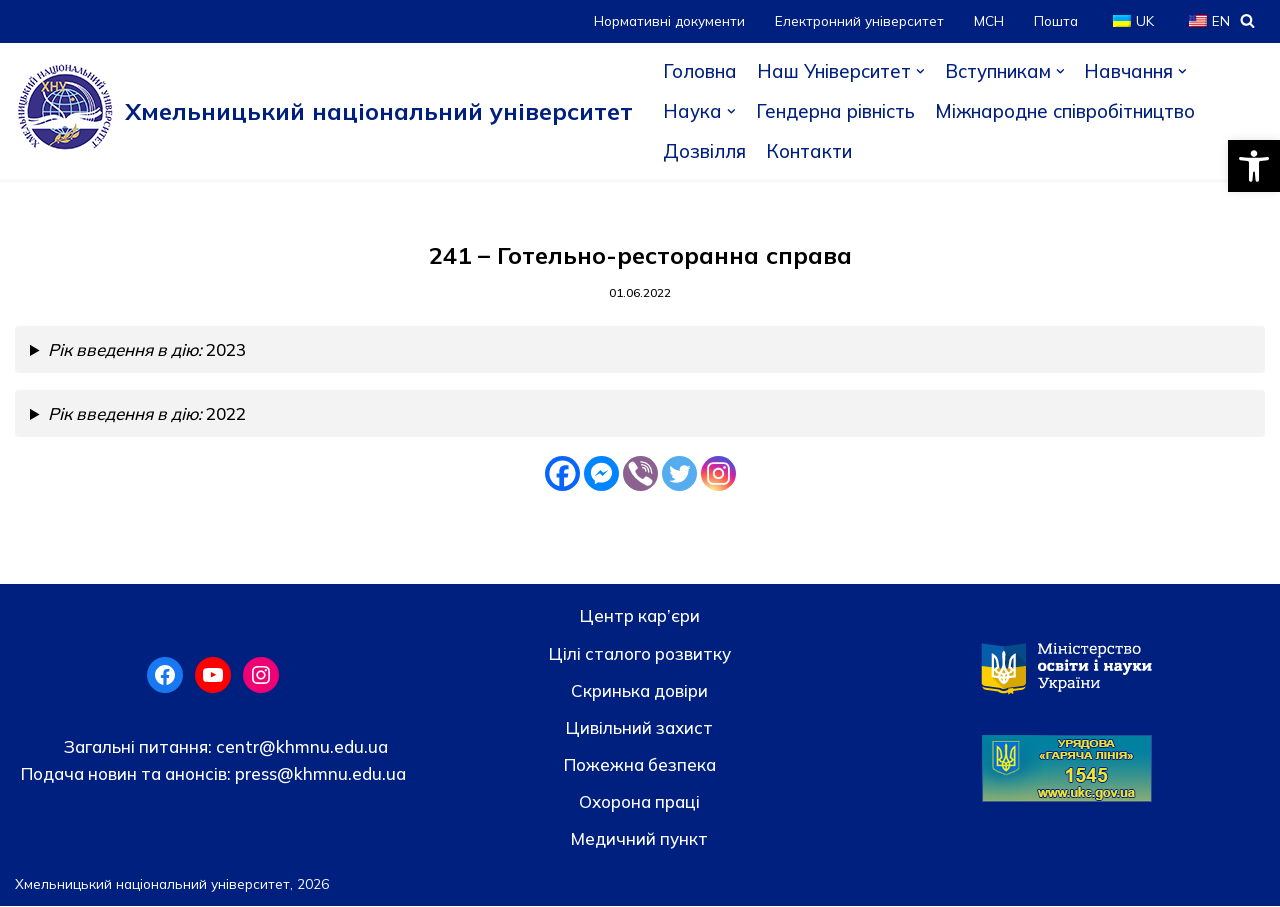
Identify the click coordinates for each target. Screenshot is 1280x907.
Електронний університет (859, 20)
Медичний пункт (639, 839)
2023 (147, 350)
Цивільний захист (639, 728)
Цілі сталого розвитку (640, 653)
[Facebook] (562, 474)
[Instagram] (718, 474)
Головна (700, 71)
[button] (1254, 166)
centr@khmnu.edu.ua (300, 747)
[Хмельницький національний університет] (324, 111)
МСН (989, 20)
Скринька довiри (639, 690)
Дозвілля (705, 151)
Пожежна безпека (640, 765)
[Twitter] (679, 474)
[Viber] (640, 474)
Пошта (1056, 20)
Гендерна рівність (837, 111)
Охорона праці (639, 802)
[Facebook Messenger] (601, 474)
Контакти (810, 151)
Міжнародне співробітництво (1071, 111)
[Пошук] (1247, 20)
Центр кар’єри (640, 616)
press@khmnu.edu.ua (318, 774)
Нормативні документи (669, 20)
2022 (147, 414)
